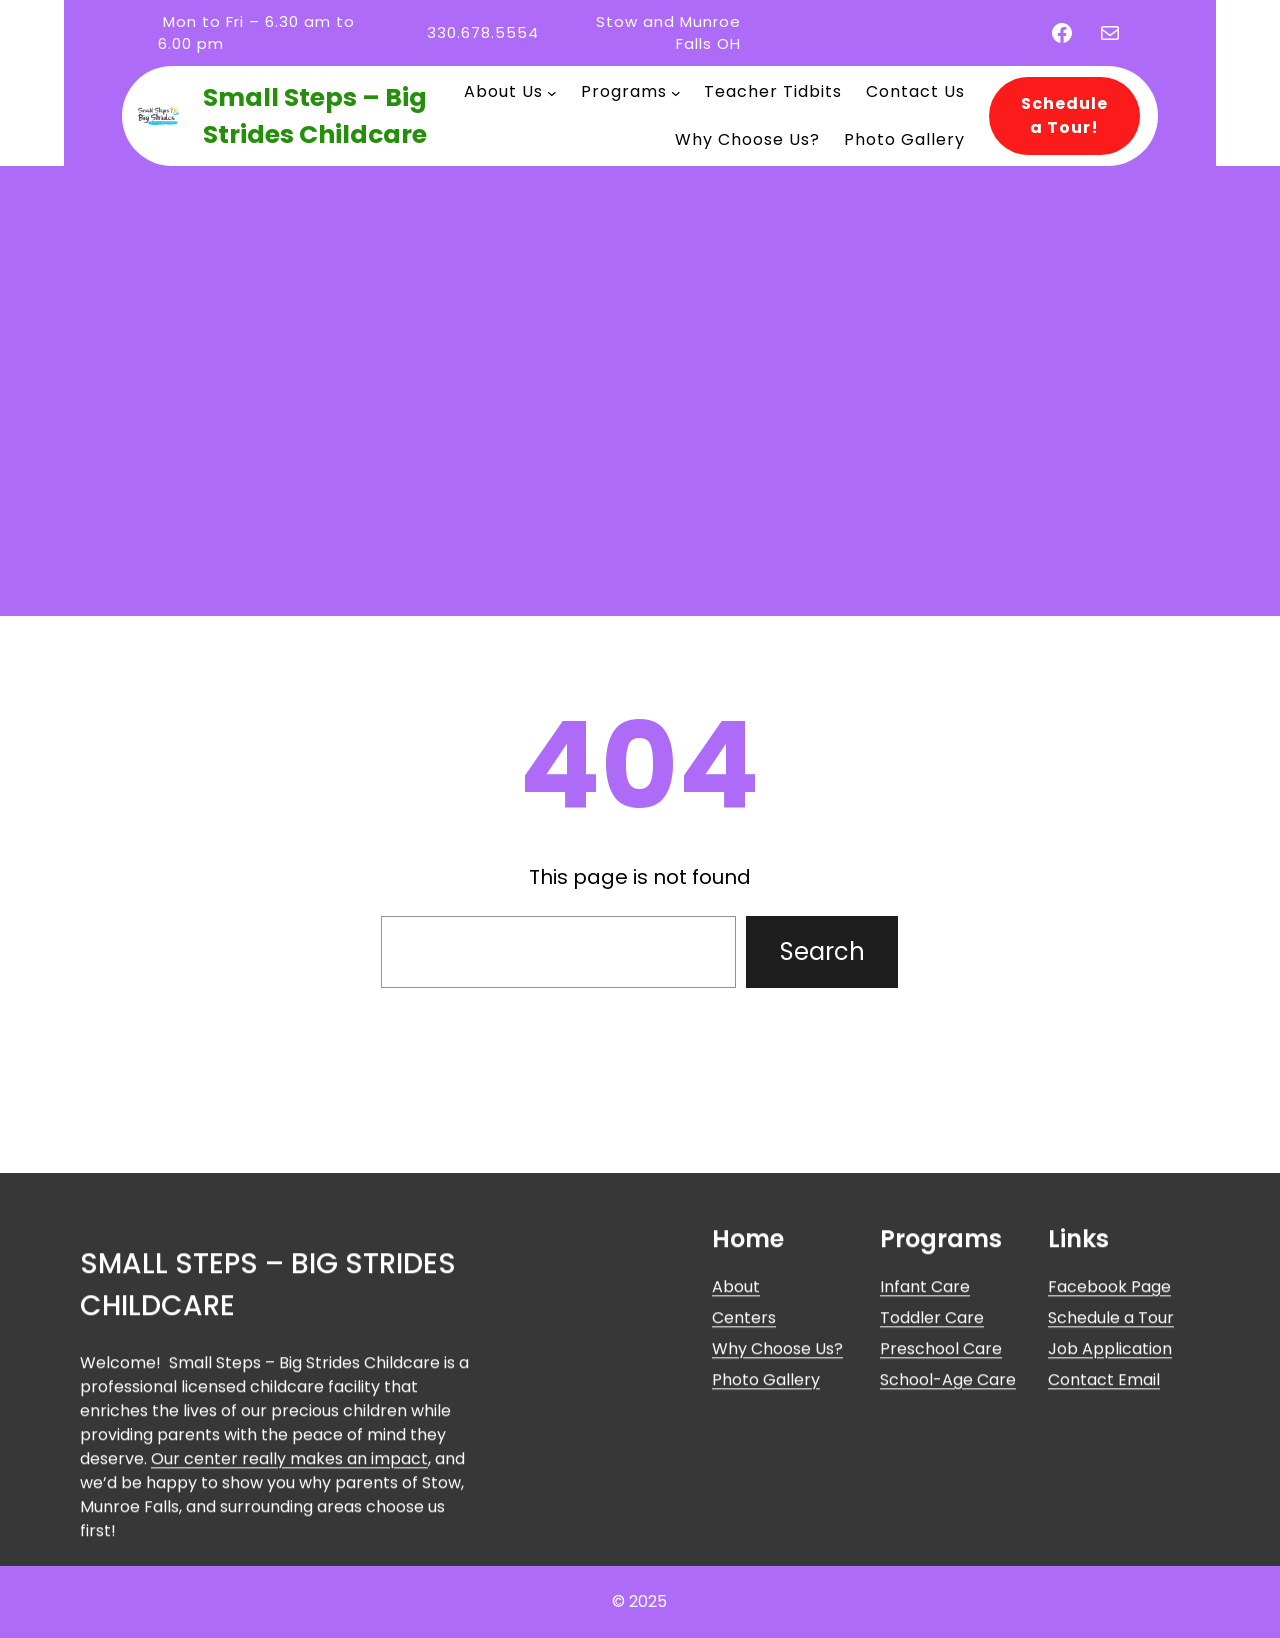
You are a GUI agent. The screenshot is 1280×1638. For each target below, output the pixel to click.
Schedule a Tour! (1064, 115)
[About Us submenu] (552, 92)
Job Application (1110, 1485)
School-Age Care (948, 1516)
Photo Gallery (766, 1516)
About (736, 1422)
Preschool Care (941, 1485)
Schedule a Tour (1111, 1453)
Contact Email (1104, 1516)
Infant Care (925, 1422)
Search (822, 951)
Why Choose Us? (777, 1485)
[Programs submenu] (676, 92)
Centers (744, 1453)
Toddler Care (932, 1453)
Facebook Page (1109, 1422)
